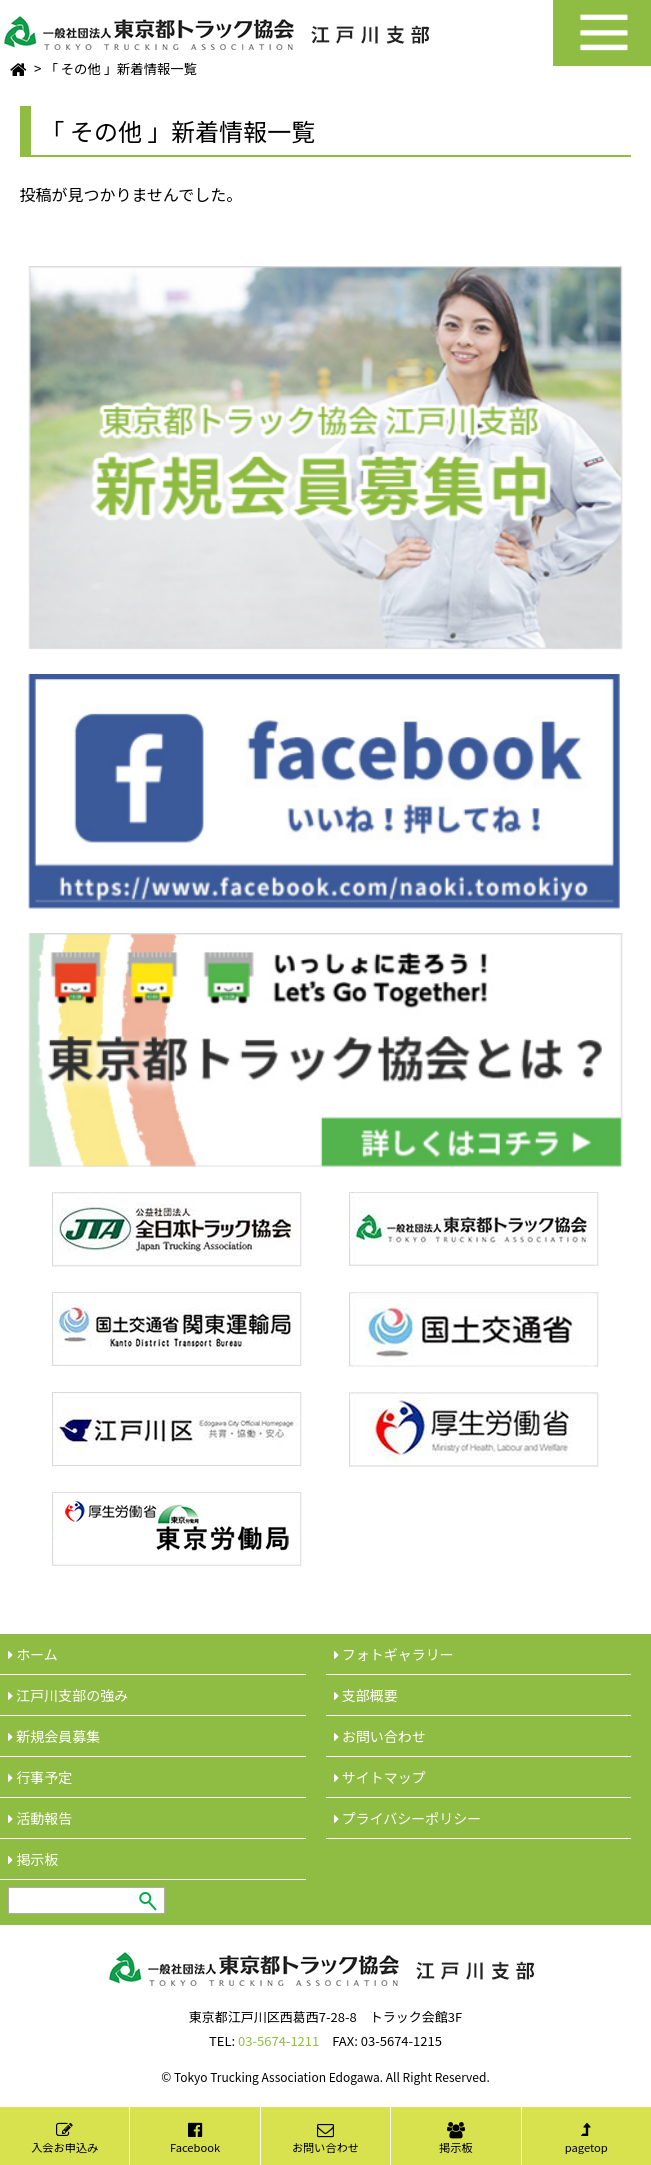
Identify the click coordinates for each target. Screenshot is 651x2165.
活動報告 (40, 1818)
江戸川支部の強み (68, 1695)
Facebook (195, 2138)
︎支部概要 (366, 1695)
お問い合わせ (325, 2138)
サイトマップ (380, 1777)
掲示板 (456, 2138)
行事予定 (40, 1777)
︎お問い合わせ (380, 1736)
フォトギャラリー (394, 1654)
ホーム (33, 1654)
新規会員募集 (54, 1736)
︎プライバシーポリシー (408, 1818)
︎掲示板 (33, 1859)
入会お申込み (64, 2138)
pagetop (586, 2138)
